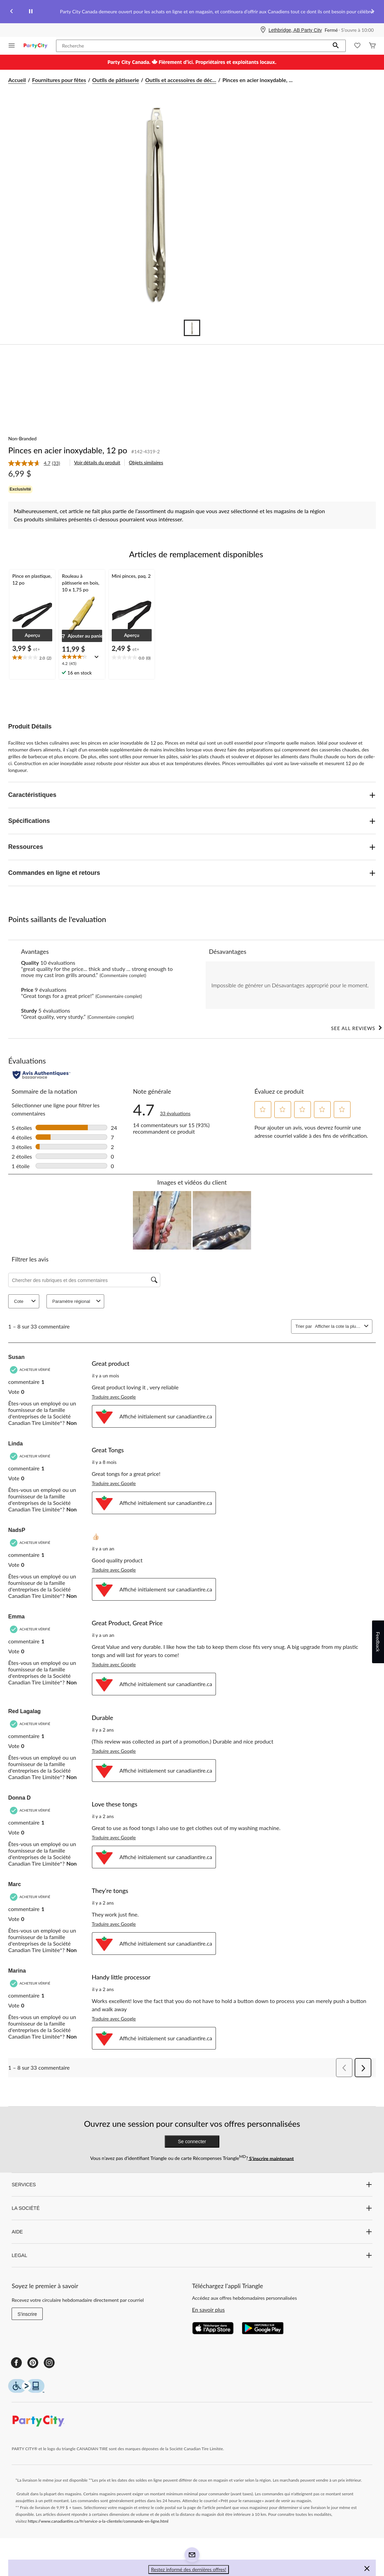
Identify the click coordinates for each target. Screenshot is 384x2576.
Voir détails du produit (97, 462)
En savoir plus (208, 2309)
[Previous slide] (11, 12)
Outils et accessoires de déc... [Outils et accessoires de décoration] (180, 80)
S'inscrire (27, 2314)
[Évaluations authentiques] (41, 1075)
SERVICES (192, 2184)
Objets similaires (146, 462)
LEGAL (192, 2255)
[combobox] (338, 1326)
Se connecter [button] (192, 2141)
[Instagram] (49, 2362)
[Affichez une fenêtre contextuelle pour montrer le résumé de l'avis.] (98, 659)
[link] (37, 463)
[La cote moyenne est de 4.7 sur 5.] (30, 463)
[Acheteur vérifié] (31, 1369)
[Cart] (372, 46)
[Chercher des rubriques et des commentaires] (84, 1280)
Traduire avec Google (114, 1397)
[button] (336, 46)
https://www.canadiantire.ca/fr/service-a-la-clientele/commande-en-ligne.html (98, 2521)
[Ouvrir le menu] (11, 46)
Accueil (17, 80)
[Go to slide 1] (192, 328)
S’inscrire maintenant (271, 2158)
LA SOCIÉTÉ (192, 2208)
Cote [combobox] (26, 1301)
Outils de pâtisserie (115, 80)
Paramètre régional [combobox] (77, 1301)
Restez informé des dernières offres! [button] (188, 2569)
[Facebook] (16, 2362)
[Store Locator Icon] (263, 30)
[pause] (30, 12)
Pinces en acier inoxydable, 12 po (67, 450)
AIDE (192, 2231)
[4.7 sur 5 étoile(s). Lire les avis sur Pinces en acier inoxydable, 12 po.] (175, 1109)
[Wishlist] (357, 46)
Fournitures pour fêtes (59, 80)
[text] (32, 658)
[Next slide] (372, 12)
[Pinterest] (32, 2362)
